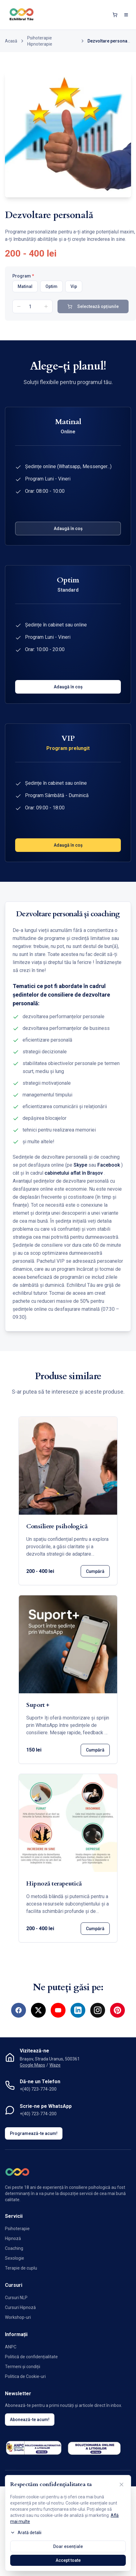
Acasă (11, 40)
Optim (51, 286)
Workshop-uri (18, 2317)
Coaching (14, 2248)
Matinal (25, 286)
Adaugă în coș (68, 528)
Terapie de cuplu (21, 2268)
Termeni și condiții (22, 2366)
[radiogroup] (70, 286)
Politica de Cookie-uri (25, 2376)
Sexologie (14, 2258)
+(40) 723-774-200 (38, 2089)
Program (23, 276)
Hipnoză (13, 2238)
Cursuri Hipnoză (20, 2307)
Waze (55, 2065)
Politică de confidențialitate (31, 2356)
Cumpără (95, 1571)
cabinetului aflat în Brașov (74, 1173)
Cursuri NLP (16, 2297)
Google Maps (32, 2065)
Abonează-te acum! (29, 2419)
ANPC (10, 2346)
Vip (73, 286)
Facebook (108, 1165)
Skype (80, 1165)
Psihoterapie (17, 2228)
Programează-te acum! (33, 2133)
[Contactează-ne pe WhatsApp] (120, 2560)
